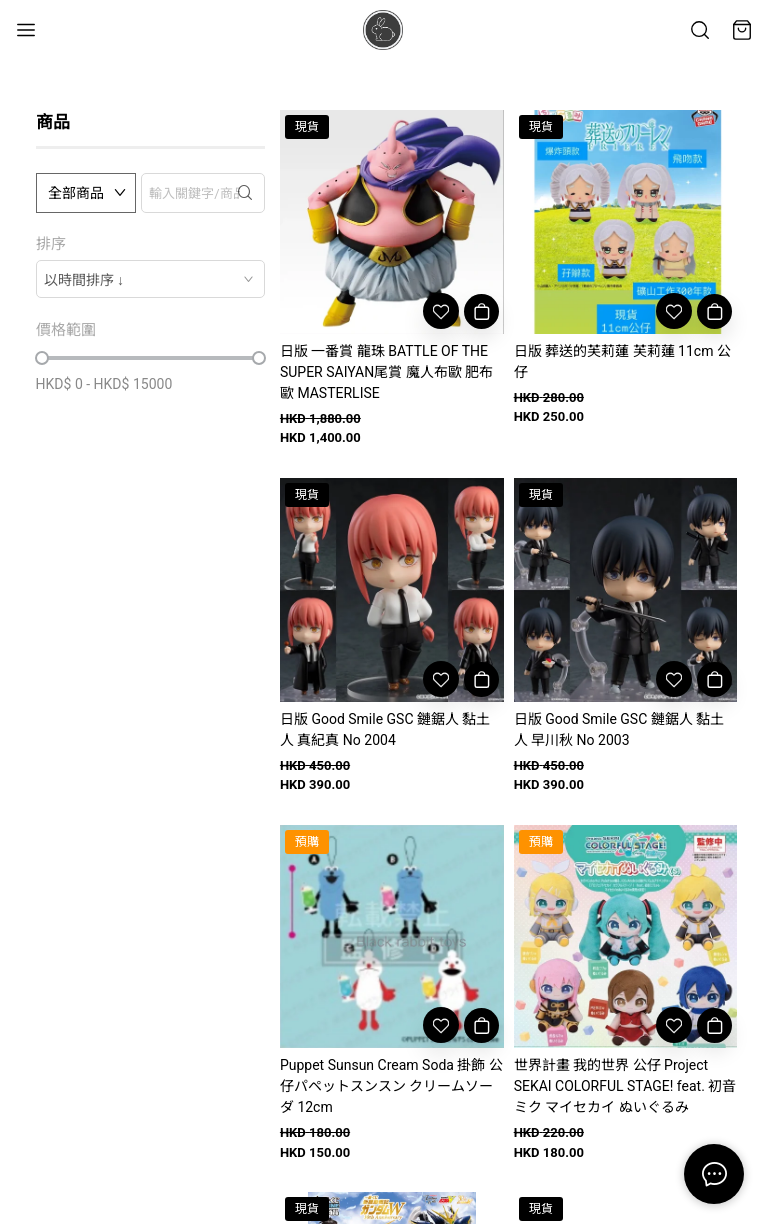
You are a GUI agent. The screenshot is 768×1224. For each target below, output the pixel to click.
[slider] (42, 358)
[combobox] (150, 279)
